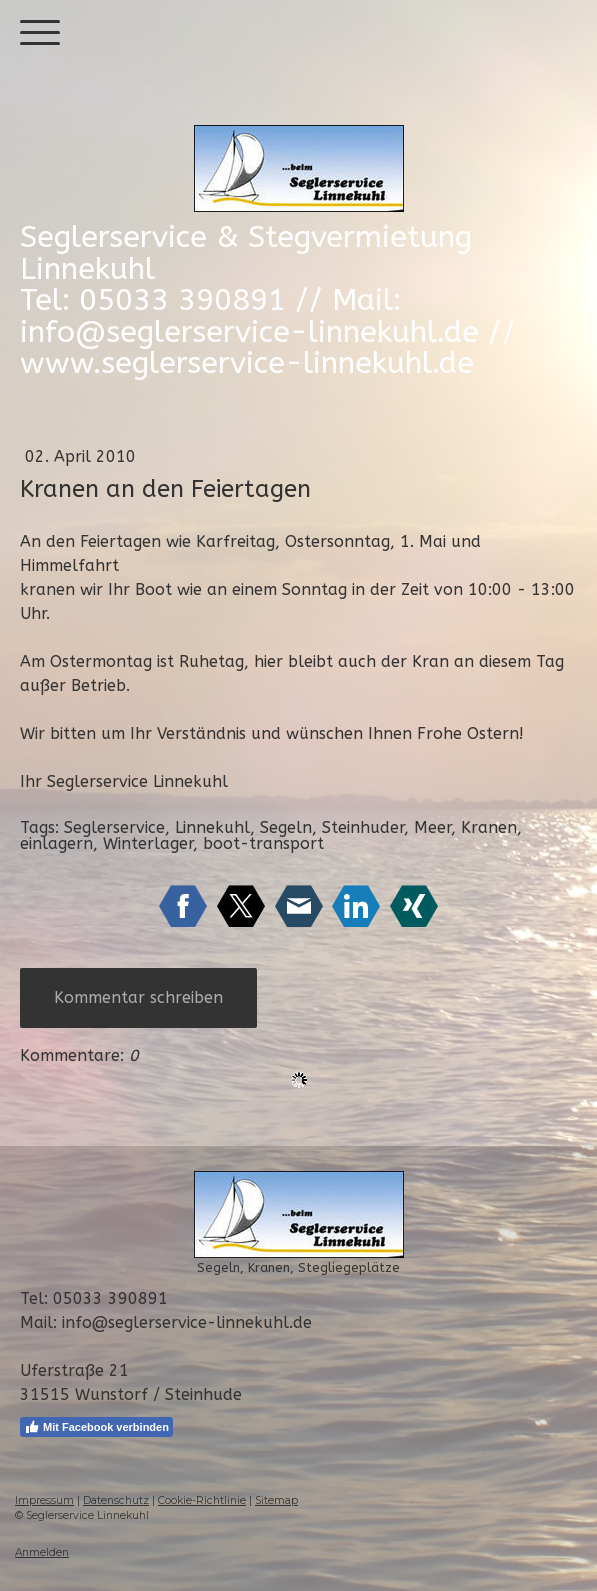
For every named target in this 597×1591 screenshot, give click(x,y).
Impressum (44, 1500)
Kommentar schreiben (138, 997)
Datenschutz (116, 1500)
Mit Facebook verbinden (96, 1427)
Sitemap (276, 1500)
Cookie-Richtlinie (202, 1500)
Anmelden (42, 1552)
